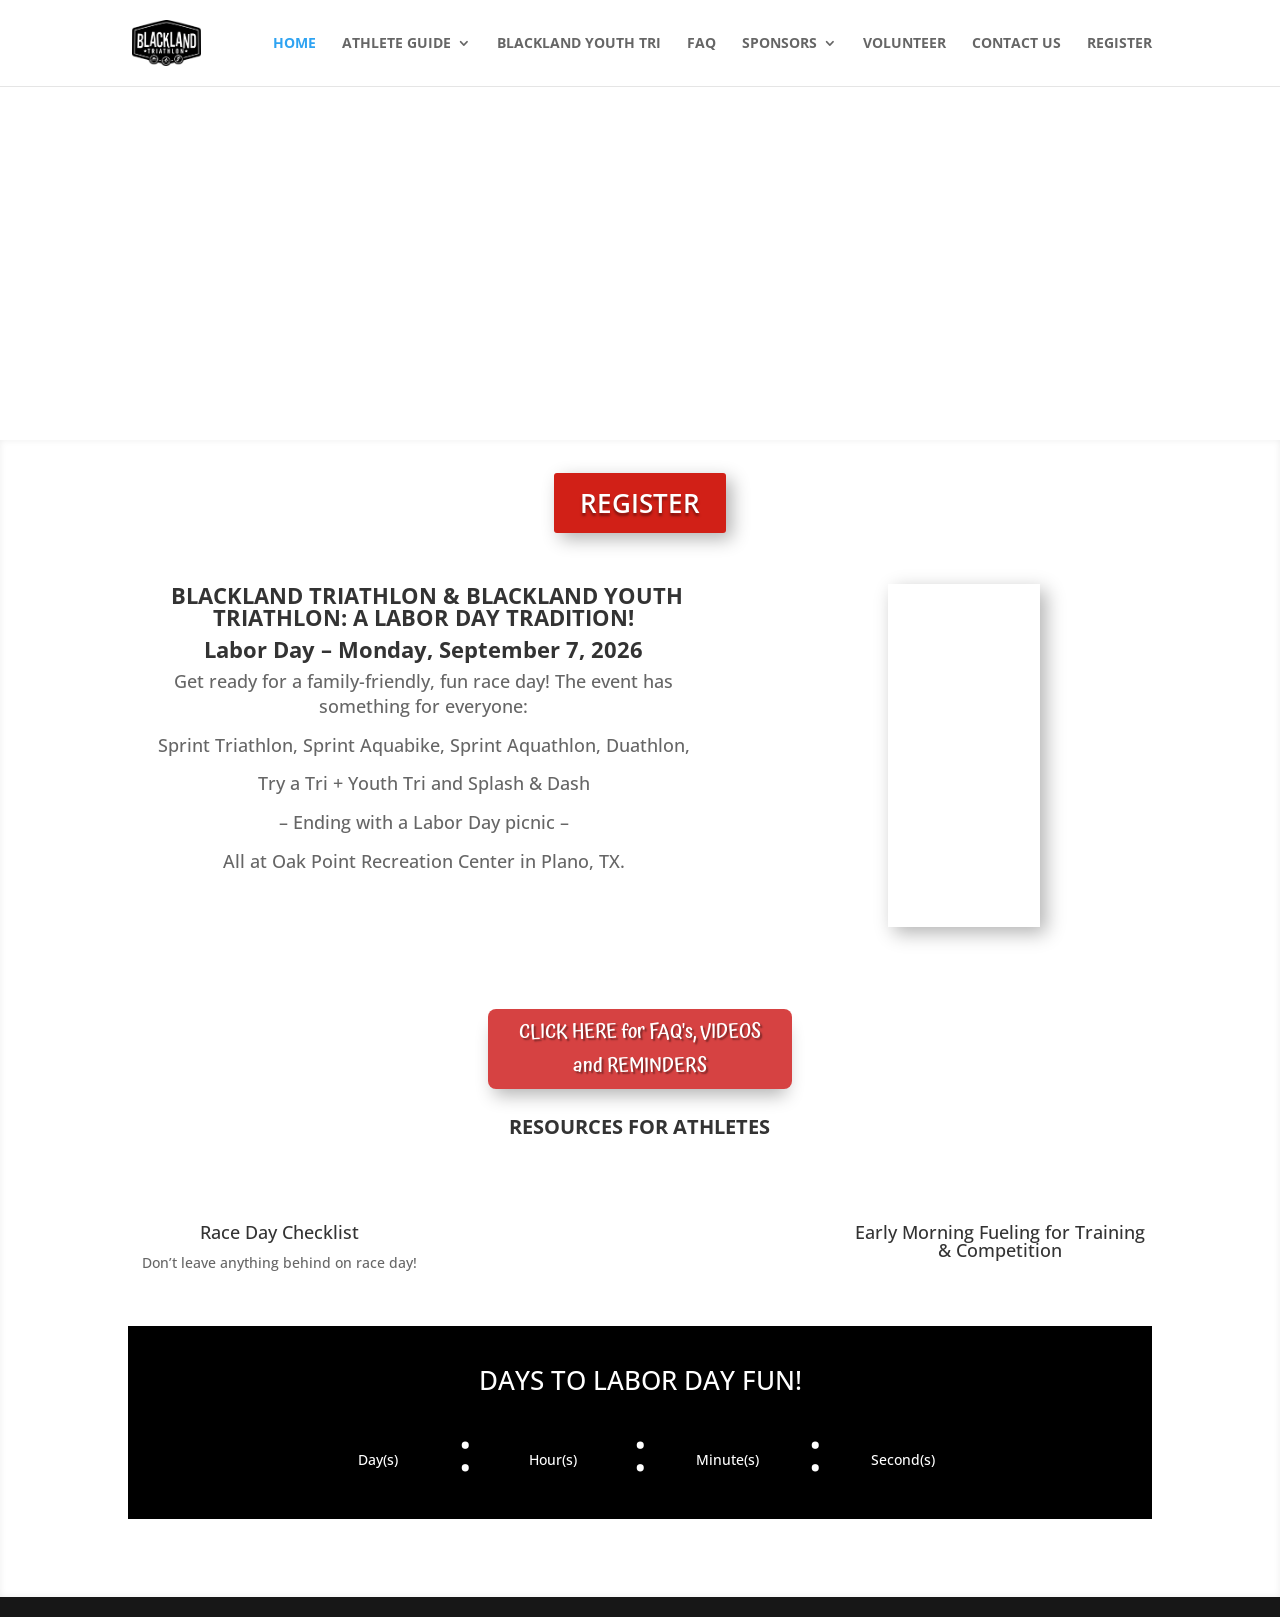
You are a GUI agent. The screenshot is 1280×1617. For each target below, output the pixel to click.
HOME (294, 44)
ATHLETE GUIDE (396, 44)
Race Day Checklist (279, 1232)
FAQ (701, 44)
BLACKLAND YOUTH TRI (579, 44)
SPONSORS (779, 44)
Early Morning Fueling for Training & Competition (1000, 1241)
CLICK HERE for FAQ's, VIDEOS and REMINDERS (640, 1049)
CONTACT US (1016, 44)
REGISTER (1119, 44)
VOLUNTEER (904, 44)
